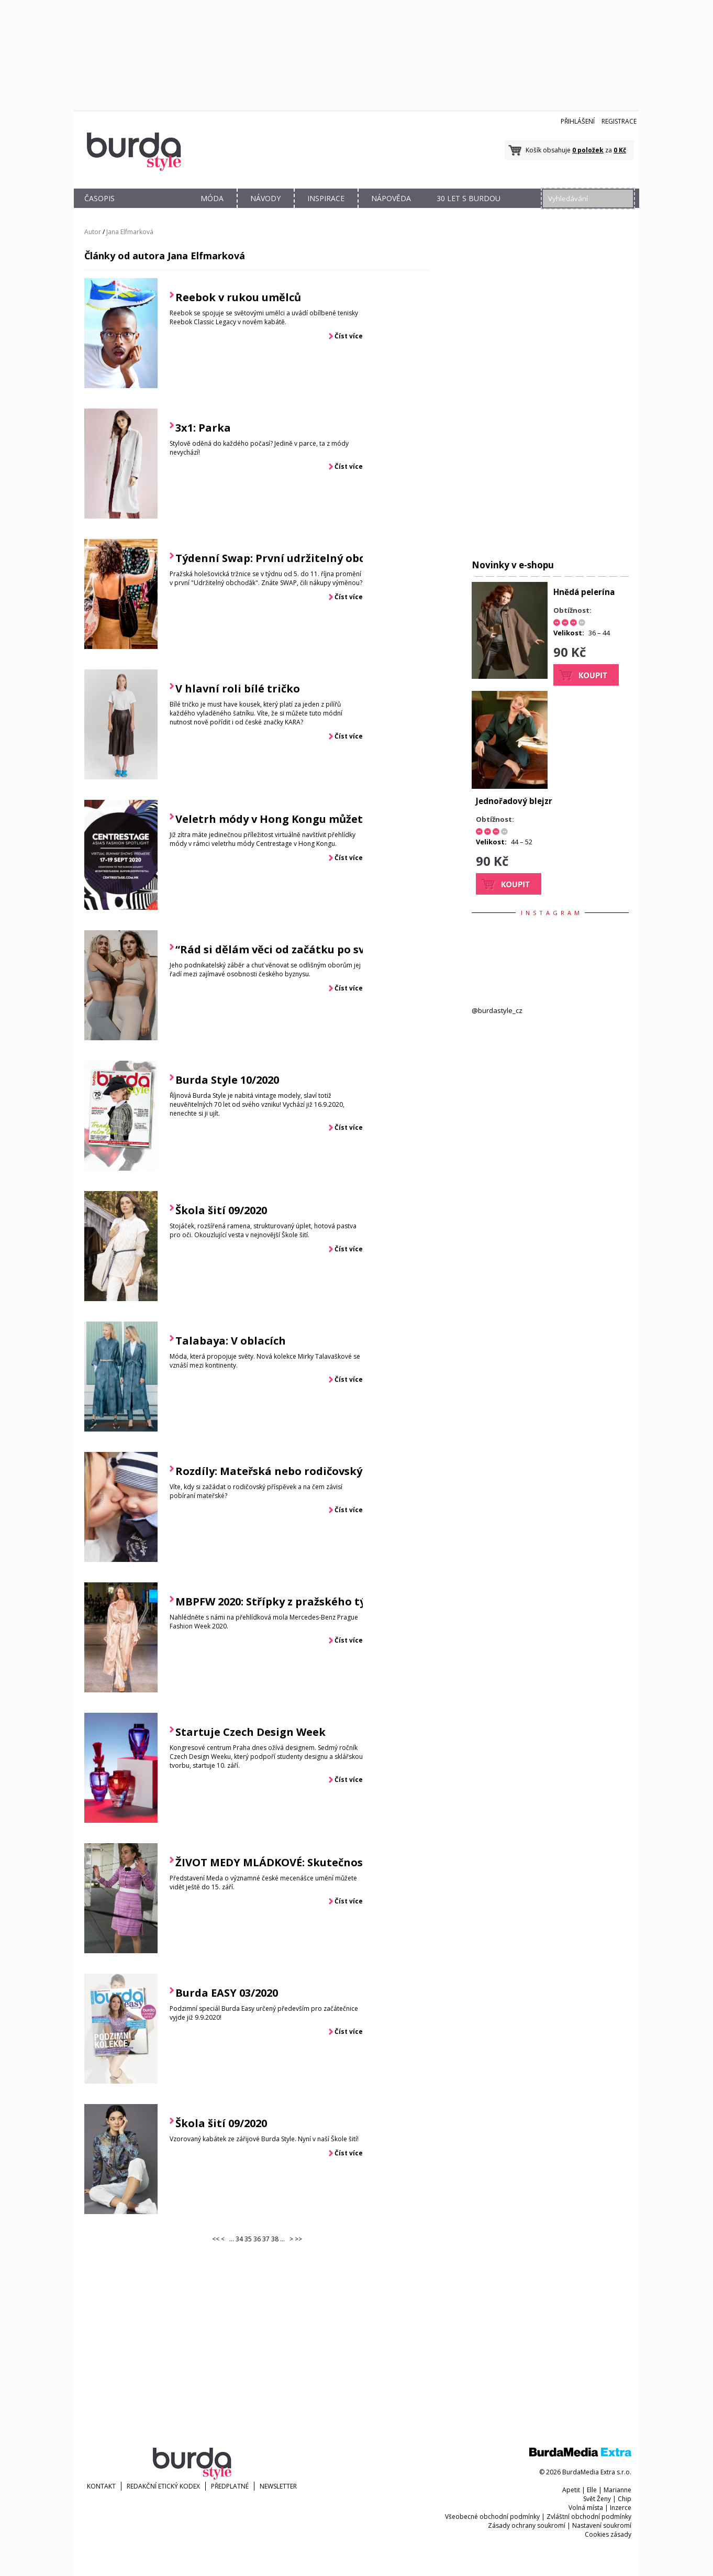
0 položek (588, 150)
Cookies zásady (608, 2534)
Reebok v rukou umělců (238, 297)
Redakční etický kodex (163, 2486)
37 (266, 2238)
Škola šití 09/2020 (221, 1210)
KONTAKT (101, 2486)
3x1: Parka (203, 428)
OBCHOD (156, 210)
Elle (592, 2489)
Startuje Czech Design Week (250, 1732)
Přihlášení (578, 121)
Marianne (617, 2489)
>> (298, 2238)
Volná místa (586, 2507)
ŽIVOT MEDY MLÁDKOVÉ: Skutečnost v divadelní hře (313, 1862)
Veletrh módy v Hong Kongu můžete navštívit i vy (308, 819)
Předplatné (230, 2486)
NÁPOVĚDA (391, 198)
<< (215, 2238)
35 (248, 2238)
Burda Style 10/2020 (227, 1080)
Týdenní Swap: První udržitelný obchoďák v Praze (307, 558)
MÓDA (212, 198)
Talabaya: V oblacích (230, 1341)
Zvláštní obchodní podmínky (589, 2516)
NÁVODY (265, 198)
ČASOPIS (99, 198)
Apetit (571, 2489)
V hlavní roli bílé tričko (237, 688)
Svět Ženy (597, 2498)
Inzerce (620, 2507)
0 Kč (620, 150)
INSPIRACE (325, 198)
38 (274, 2238)
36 (257, 2238)
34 (239, 2238)
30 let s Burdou (468, 198)
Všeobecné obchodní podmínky (492, 2516)
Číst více (349, 336)
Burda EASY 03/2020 (226, 1993)
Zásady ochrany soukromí (526, 2525)
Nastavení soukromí (601, 2525)
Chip (624, 2498)
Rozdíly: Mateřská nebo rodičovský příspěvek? (298, 1471)
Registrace (619, 121)
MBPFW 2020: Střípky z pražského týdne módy (296, 1601)
